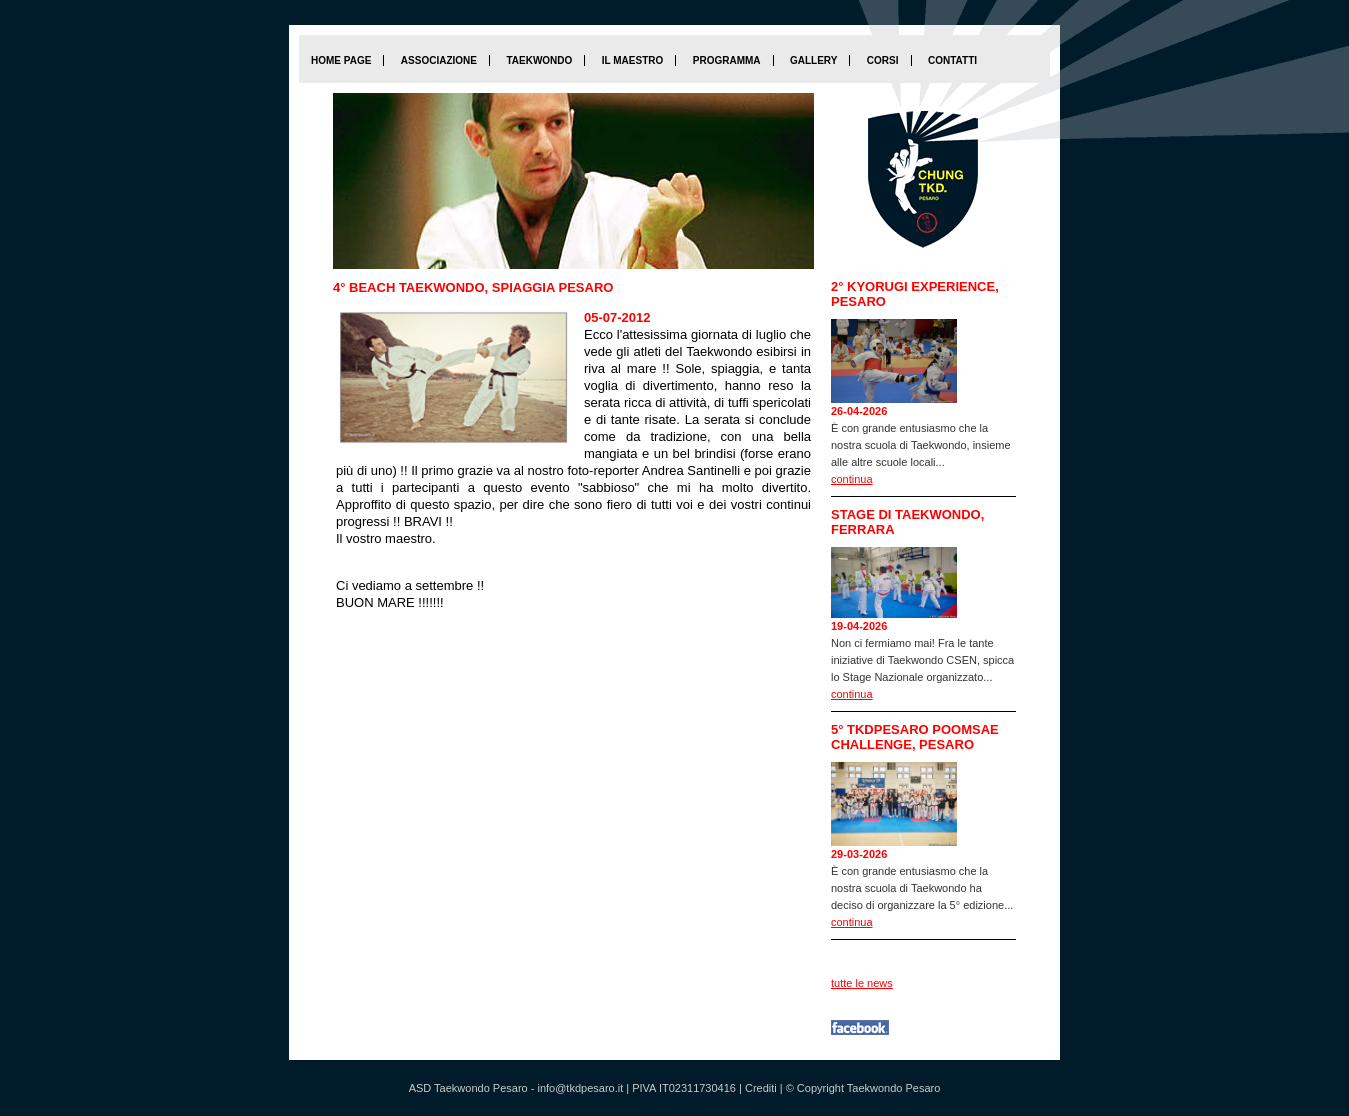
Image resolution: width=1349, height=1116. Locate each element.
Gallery (813, 60)
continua (852, 479)
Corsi (883, 60)
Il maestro (632, 60)
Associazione (439, 60)
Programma (727, 60)
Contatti (952, 60)
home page (341, 60)
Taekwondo (539, 60)
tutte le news (862, 983)
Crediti (761, 1088)
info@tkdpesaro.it (580, 1088)
